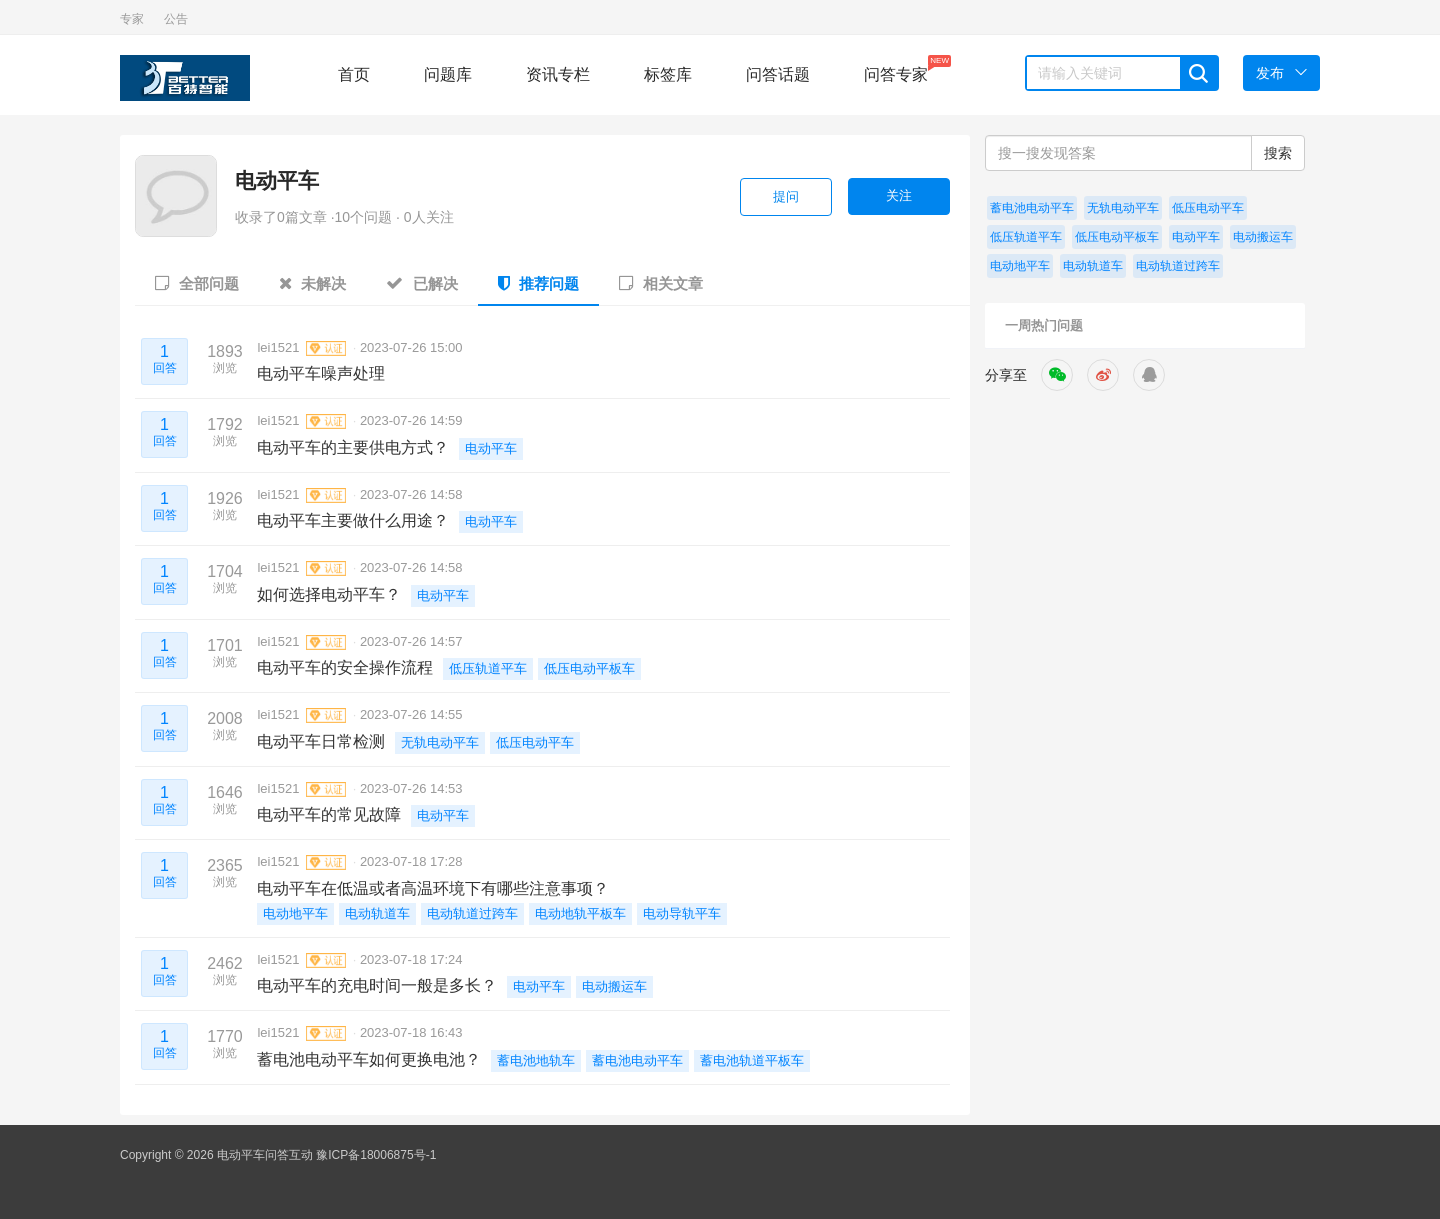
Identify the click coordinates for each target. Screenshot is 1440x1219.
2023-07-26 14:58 (411, 494)
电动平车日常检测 (321, 741)
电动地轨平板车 (580, 913)
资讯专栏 (558, 74)
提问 (786, 196)
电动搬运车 (614, 986)
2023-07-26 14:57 (411, 641)
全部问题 (197, 283)
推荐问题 (538, 283)
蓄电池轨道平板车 (752, 1060)
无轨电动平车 (440, 742)
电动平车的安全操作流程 (345, 667)
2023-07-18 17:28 (411, 861)
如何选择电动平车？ (329, 594)
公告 (176, 19)
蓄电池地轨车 (536, 1060)
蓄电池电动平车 (637, 1060)
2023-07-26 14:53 (411, 788)
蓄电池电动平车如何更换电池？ (369, 1059)
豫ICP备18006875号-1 (376, 1155)
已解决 (421, 283)
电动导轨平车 (682, 913)
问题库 (448, 74)
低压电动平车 (535, 742)
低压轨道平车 (488, 668)
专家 (132, 19)
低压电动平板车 (589, 668)
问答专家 (896, 69)
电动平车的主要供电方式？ (353, 447)
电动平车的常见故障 (329, 814)
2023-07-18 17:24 (411, 959)
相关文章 (661, 283)
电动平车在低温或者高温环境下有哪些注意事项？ (433, 888)
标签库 (668, 74)
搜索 (1278, 153)
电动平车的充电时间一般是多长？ (377, 985)
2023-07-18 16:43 (411, 1032)
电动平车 (277, 180)
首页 (354, 74)
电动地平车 (295, 913)
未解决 (312, 283)
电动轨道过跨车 (472, 913)
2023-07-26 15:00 (411, 347)
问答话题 (778, 74)
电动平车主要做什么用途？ (353, 520)
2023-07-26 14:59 (411, 420)
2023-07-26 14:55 (411, 714)
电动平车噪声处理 (321, 373)
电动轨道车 (377, 913)
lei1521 (301, 347)
